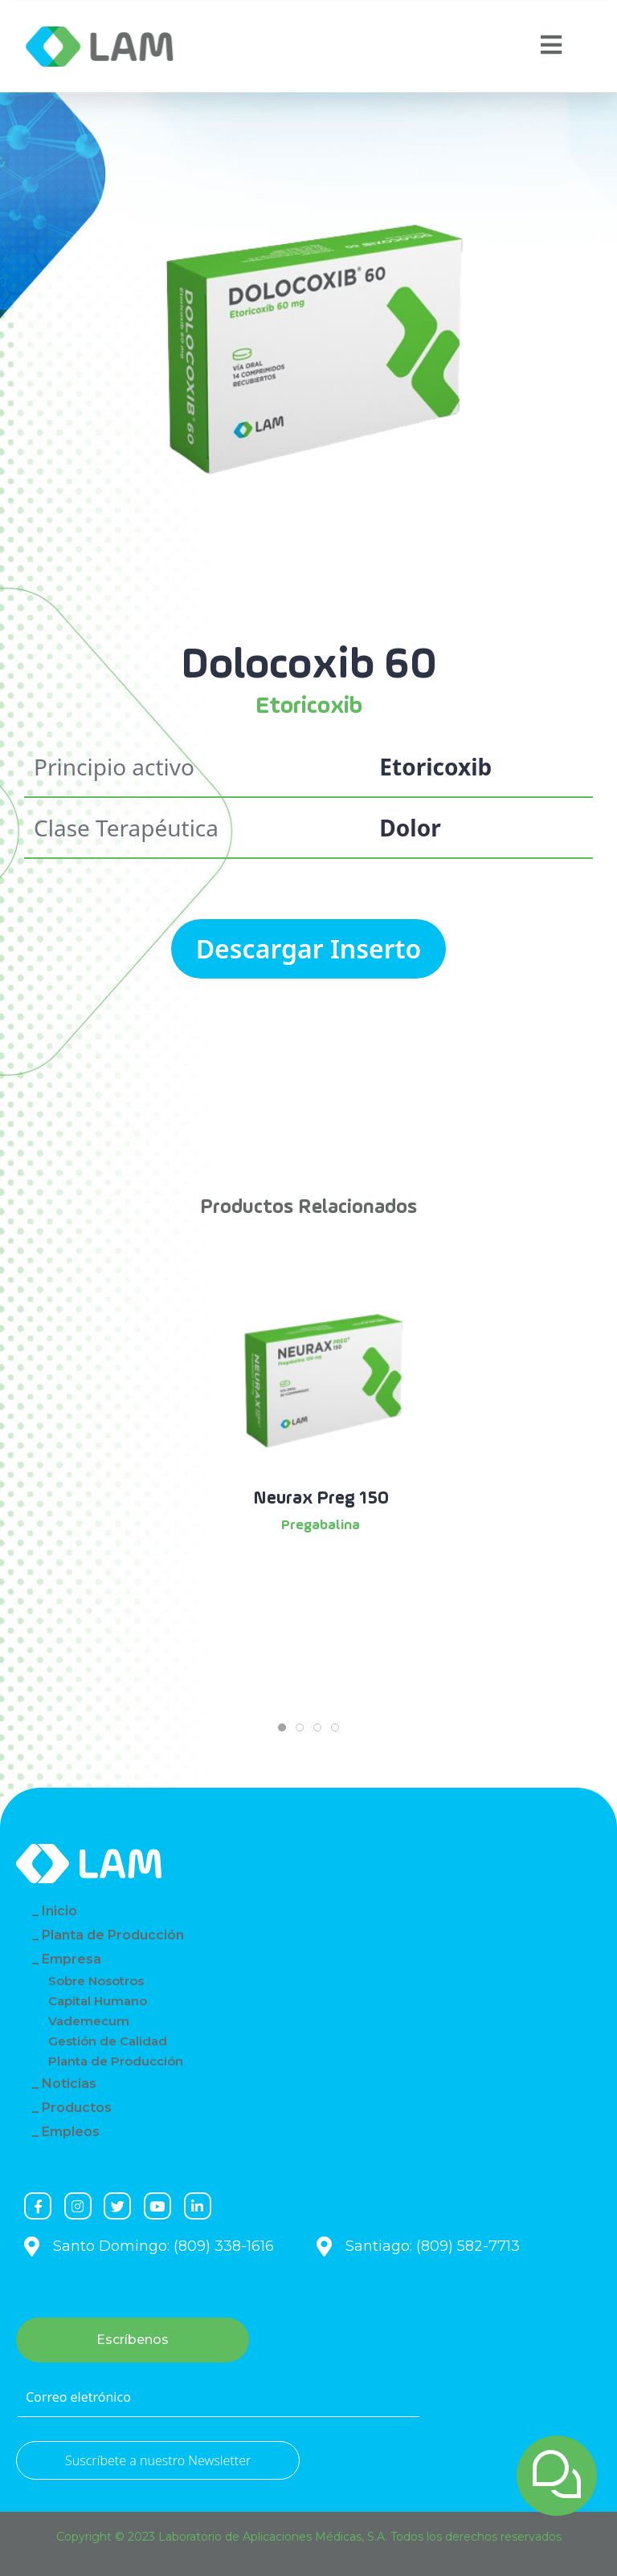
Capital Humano (97, 2000)
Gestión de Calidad (107, 2041)
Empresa (71, 1959)
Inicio (59, 1911)
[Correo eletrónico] (218, 2398)
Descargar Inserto (309, 948)
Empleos (71, 2131)
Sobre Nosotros (96, 1980)
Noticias (69, 2083)
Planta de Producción (113, 1935)
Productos (77, 2107)
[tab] (282, 1727)
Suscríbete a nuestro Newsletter (158, 2460)
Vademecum (88, 2021)
